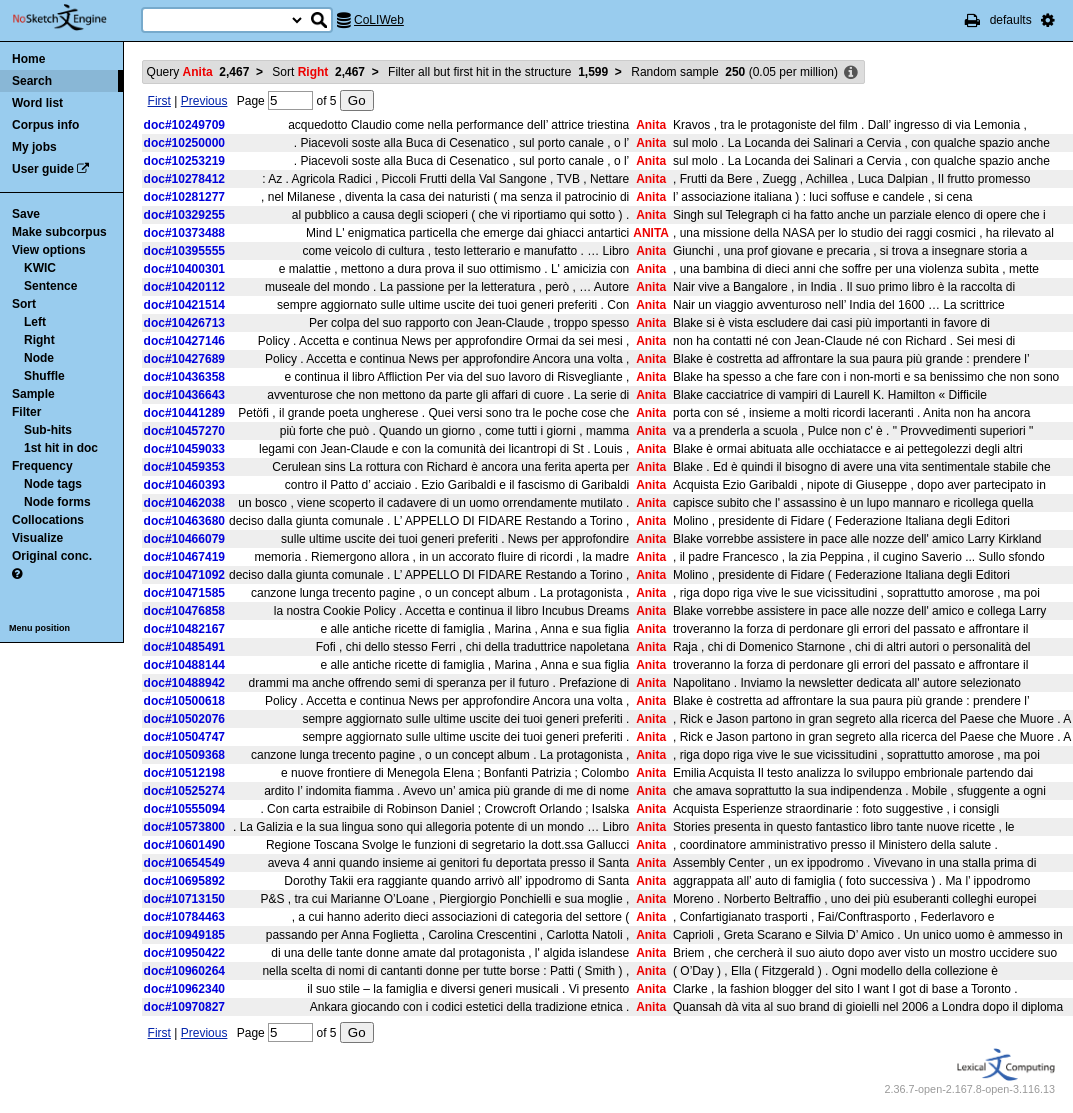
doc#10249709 (184, 125)
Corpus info (45, 125)
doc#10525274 (184, 791)
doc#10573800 (184, 827)
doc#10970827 (184, 1007)
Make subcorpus (59, 232)
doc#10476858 (184, 611)
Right (39, 340)
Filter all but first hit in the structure (498, 72)
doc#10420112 (184, 287)
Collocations (48, 520)
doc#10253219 (184, 161)
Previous (204, 101)
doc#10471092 (184, 575)
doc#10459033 (184, 449)
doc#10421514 (184, 305)
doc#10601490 (184, 845)
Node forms (57, 502)
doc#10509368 (184, 755)
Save (26, 214)
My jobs (34, 147)
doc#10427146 (184, 341)
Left (35, 322)
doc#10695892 (184, 881)
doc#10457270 (184, 431)
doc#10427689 (184, 359)
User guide (43, 169)
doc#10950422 (184, 953)
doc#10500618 (184, 701)
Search (32, 81)
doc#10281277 (184, 197)
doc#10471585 (184, 593)
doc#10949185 (184, 935)
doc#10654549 (184, 863)
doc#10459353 (184, 467)
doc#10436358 (184, 377)
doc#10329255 (184, 215)
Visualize (37, 538)
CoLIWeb (379, 20)
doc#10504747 (184, 737)
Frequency (42, 466)
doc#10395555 (184, 251)
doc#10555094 (184, 809)
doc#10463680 (184, 521)
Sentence (50, 286)
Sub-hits (48, 430)
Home (28, 59)
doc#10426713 (184, 323)
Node (39, 358)
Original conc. (52, 556)
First (159, 101)
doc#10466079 (184, 539)
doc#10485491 (184, 647)
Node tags (53, 484)
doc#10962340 (184, 989)
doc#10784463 (184, 917)
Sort (24, 304)
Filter (26, 412)
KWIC (40, 268)
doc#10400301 (184, 269)
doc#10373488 (184, 233)
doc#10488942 (184, 683)
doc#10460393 (184, 485)
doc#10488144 (184, 665)
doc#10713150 (184, 899)
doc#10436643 (184, 395)
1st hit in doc (61, 448)
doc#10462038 (184, 503)
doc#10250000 (184, 143)
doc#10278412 (184, 179)
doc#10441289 (184, 413)
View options (49, 250)
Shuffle (44, 376)
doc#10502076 (184, 719)
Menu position (39, 628)
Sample (33, 394)
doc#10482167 (184, 629)
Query (198, 72)
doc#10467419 (184, 557)
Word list (37, 103)
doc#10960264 (184, 971)
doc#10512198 (184, 773)
